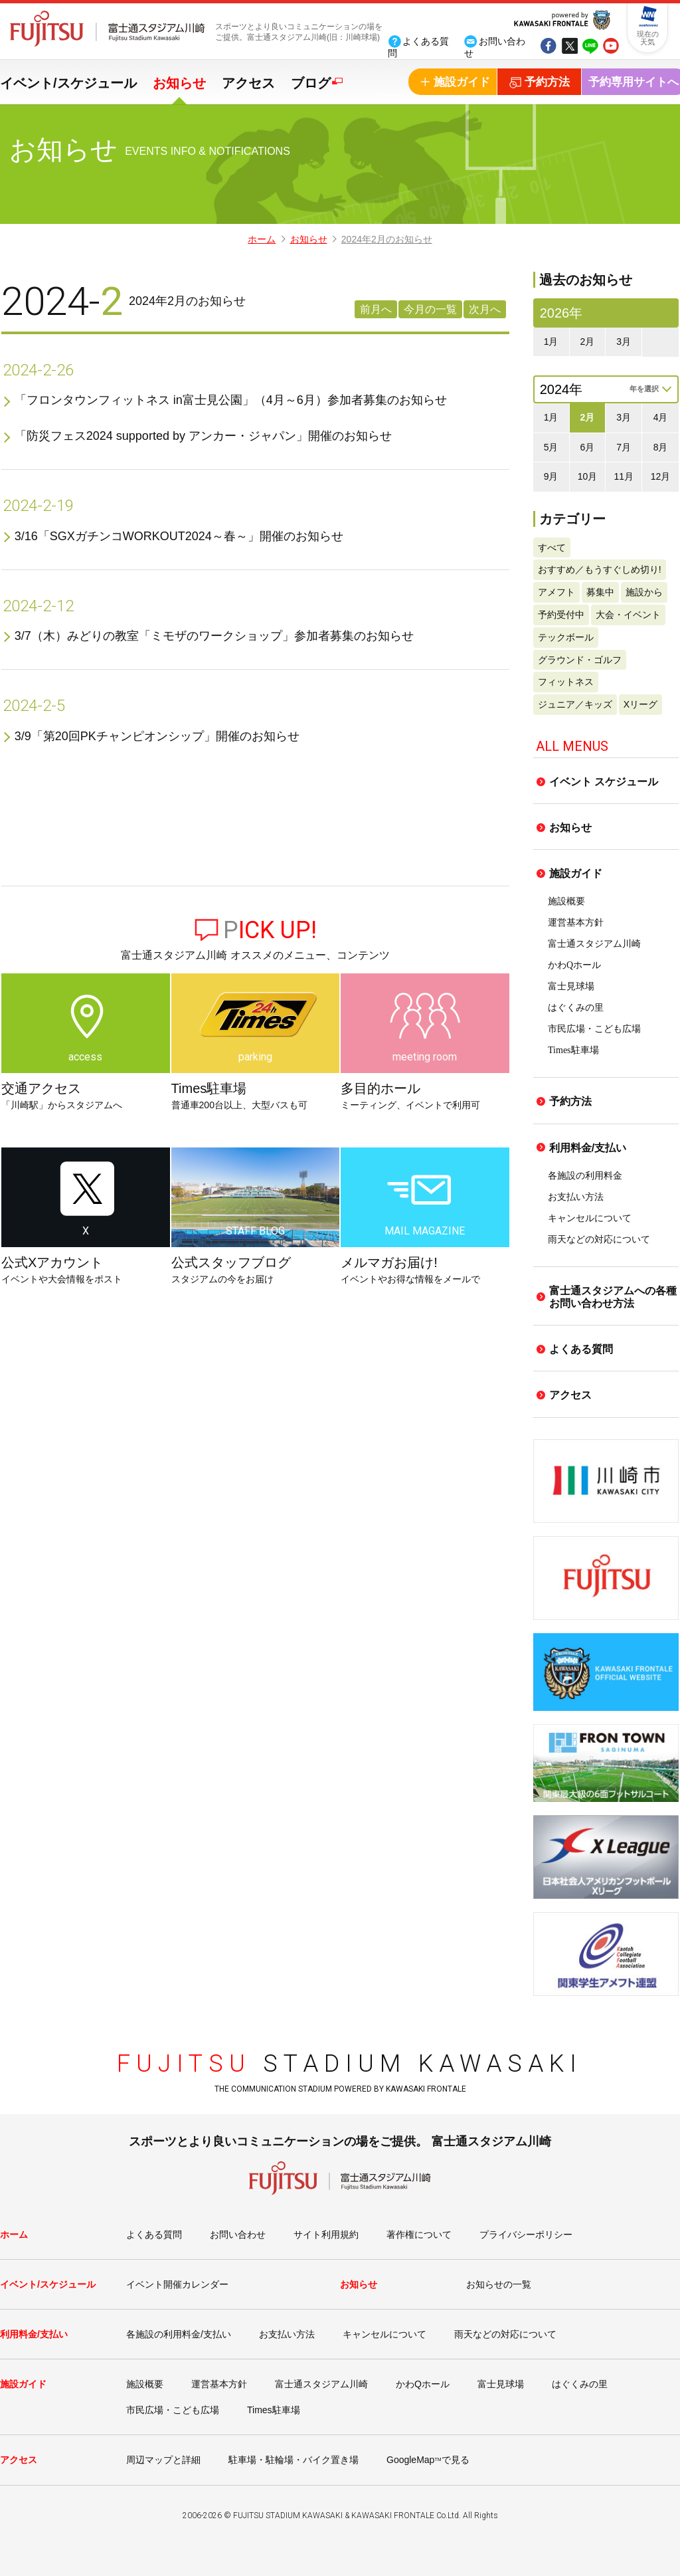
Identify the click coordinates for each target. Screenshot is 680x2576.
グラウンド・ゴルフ (580, 659)
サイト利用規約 (326, 2234)
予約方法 (570, 1101)
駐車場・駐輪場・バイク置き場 (293, 2459)
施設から (644, 592)
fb (548, 47)
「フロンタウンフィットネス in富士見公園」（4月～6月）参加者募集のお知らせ (231, 400)
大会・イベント (628, 614)
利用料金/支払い (587, 1147)
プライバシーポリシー (525, 2234)
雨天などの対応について (599, 1239)
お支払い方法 (576, 1197)
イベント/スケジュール (68, 83)
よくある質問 (581, 1349)
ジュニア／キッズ (575, 704)
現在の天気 (648, 38)
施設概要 (566, 901)
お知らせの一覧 (498, 2284)
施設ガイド (575, 873)
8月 (660, 447)
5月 (551, 447)
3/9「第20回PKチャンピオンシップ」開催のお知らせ (157, 736)
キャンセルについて (590, 1218)
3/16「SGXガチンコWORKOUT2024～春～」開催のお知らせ (179, 536)
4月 (660, 417)
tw (568, 47)
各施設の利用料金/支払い (178, 2334)
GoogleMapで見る (427, 2459)
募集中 (600, 592)
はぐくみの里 (576, 1008)
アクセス (248, 83)
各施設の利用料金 (585, 1176)
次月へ (485, 309)
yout (610, 47)
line (590, 47)
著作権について (419, 2234)
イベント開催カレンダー (177, 2284)
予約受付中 (561, 614)
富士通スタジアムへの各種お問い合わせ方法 (613, 1297)
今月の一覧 (430, 309)
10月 (588, 476)
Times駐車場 (573, 1050)
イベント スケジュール (603, 781)
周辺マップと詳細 (163, 2459)
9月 (551, 476)
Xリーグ (640, 704)
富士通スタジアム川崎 (594, 944)
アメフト (556, 592)
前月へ (376, 309)
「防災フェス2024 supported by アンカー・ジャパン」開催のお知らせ (203, 436)
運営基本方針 (576, 923)
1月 (551, 341)
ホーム (262, 239)
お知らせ (179, 83)
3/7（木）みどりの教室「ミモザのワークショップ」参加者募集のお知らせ (214, 636)
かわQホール (574, 965)
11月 (624, 476)
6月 (587, 447)
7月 (623, 447)
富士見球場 (571, 986)
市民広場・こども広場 (594, 1029)
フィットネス (566, 681)
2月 (587, 341)
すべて (552, 547)
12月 (661, 476)
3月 (623, 341)
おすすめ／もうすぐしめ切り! (599, 569)
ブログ (311, 83)
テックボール (566, 637)
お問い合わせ (238, 2234)
